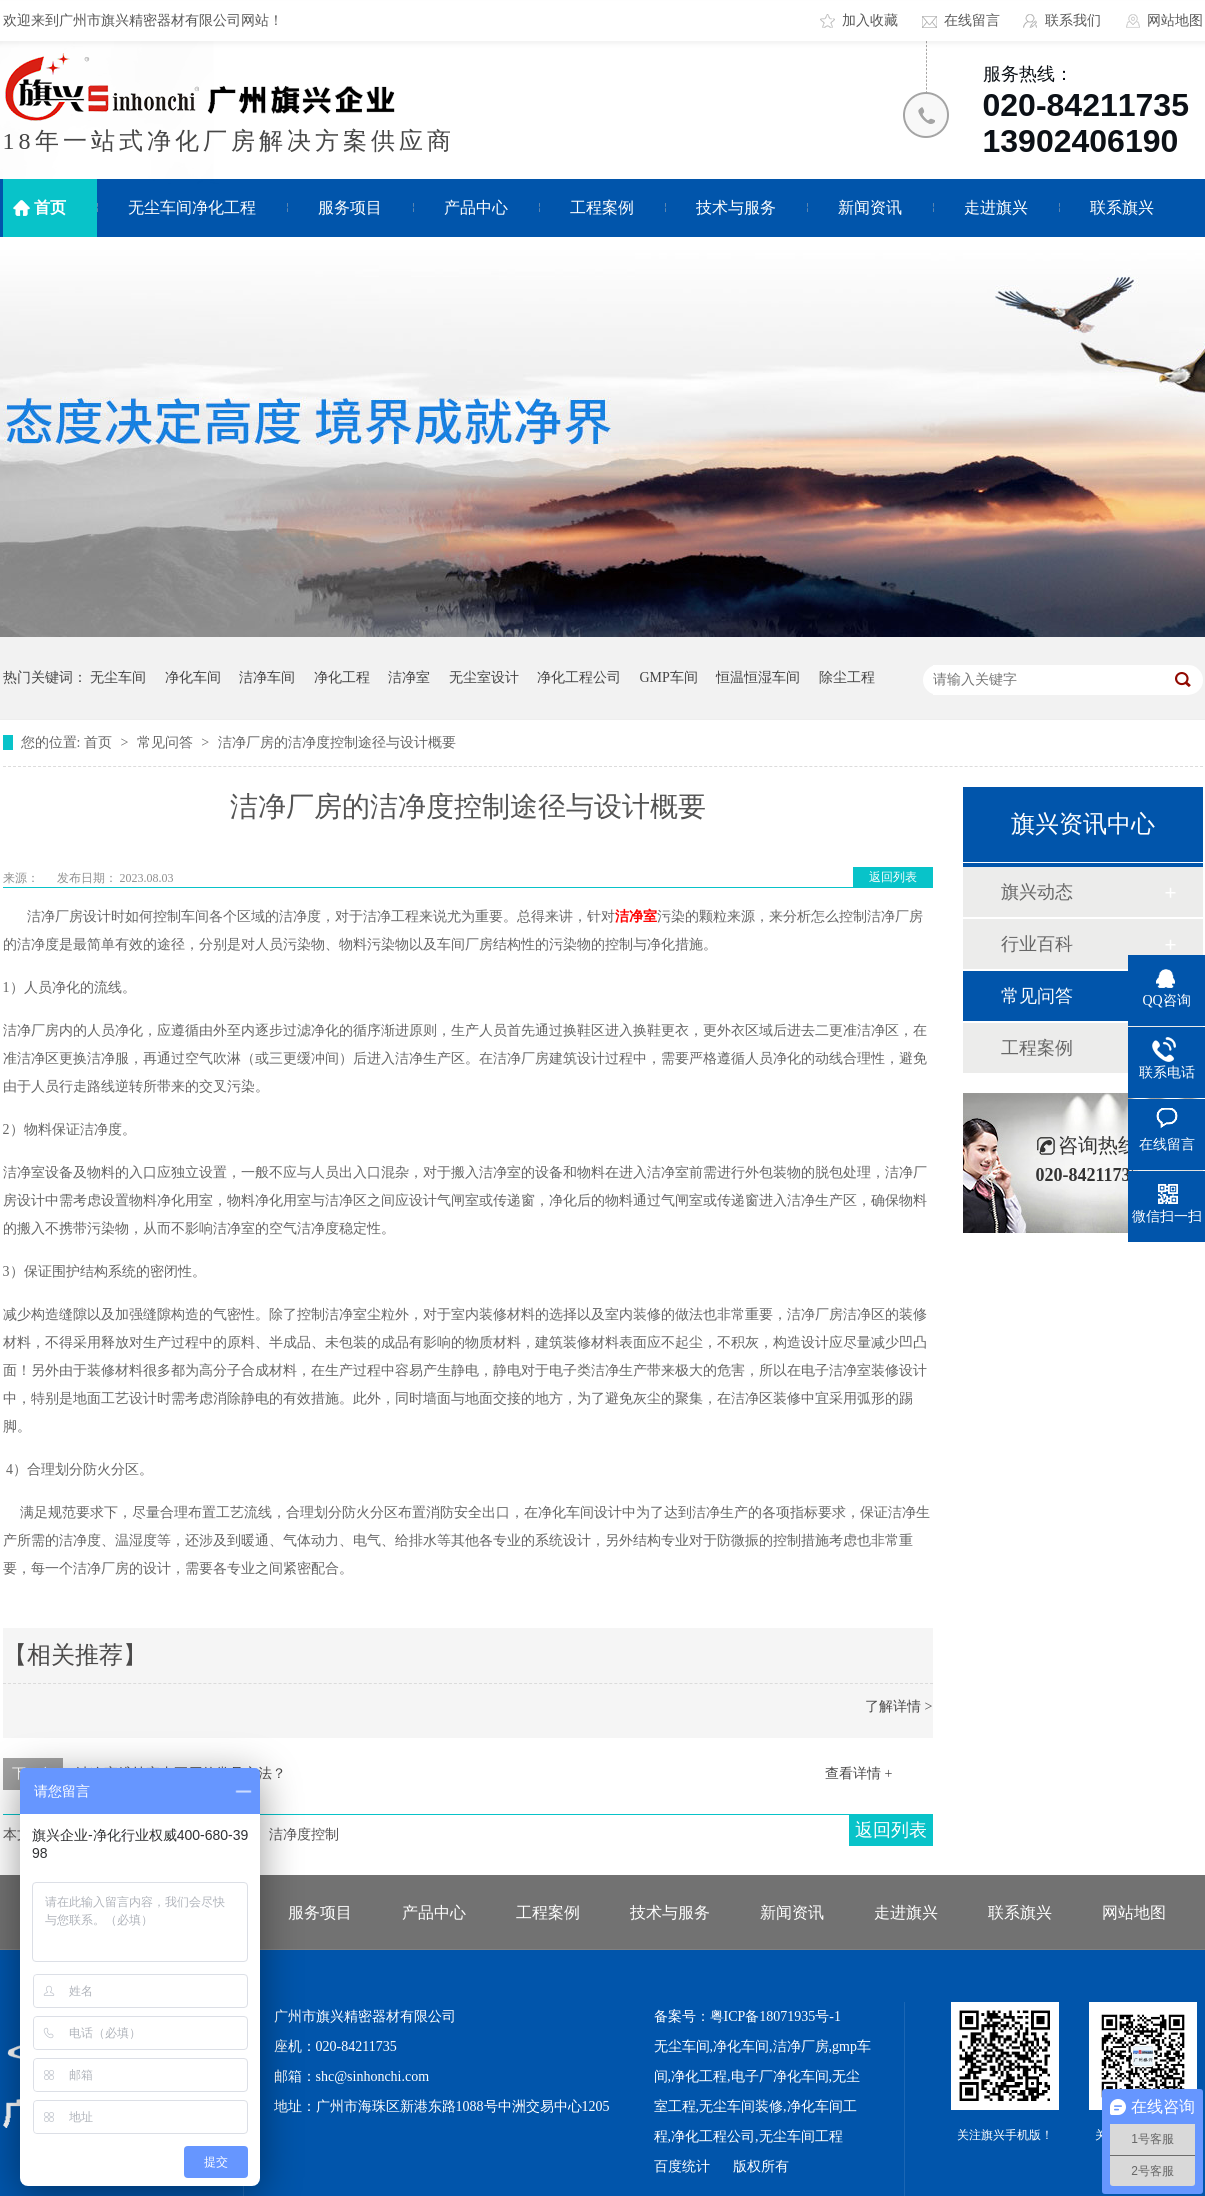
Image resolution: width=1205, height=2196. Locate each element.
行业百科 (1037, 944)
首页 (50, 207)
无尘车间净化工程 (192, 207)
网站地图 (1175, 20)
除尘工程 (847, 677)
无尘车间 (118, 677)
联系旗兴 (1122, 207)
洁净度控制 (304, 1834)
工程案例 (602, 207)
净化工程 (342, 677)
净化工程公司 (579, 677)
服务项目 (350, 207)
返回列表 (893, 877)
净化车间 (193, 677)
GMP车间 (669, 677)
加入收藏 (870, 20)
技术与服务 (736, 207)
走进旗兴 (996, 207)
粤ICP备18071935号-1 (775, 2016)
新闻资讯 (870, 207)
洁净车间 (267, 677)
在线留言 (972, 20)
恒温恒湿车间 (758, 677)
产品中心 (476, 207)
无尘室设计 (484, 677)
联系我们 (1073, 20)
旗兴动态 (1037, 892)
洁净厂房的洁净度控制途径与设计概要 (337, 742)
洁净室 (409, 677)
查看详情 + (858, 1773)
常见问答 (167, 742)
